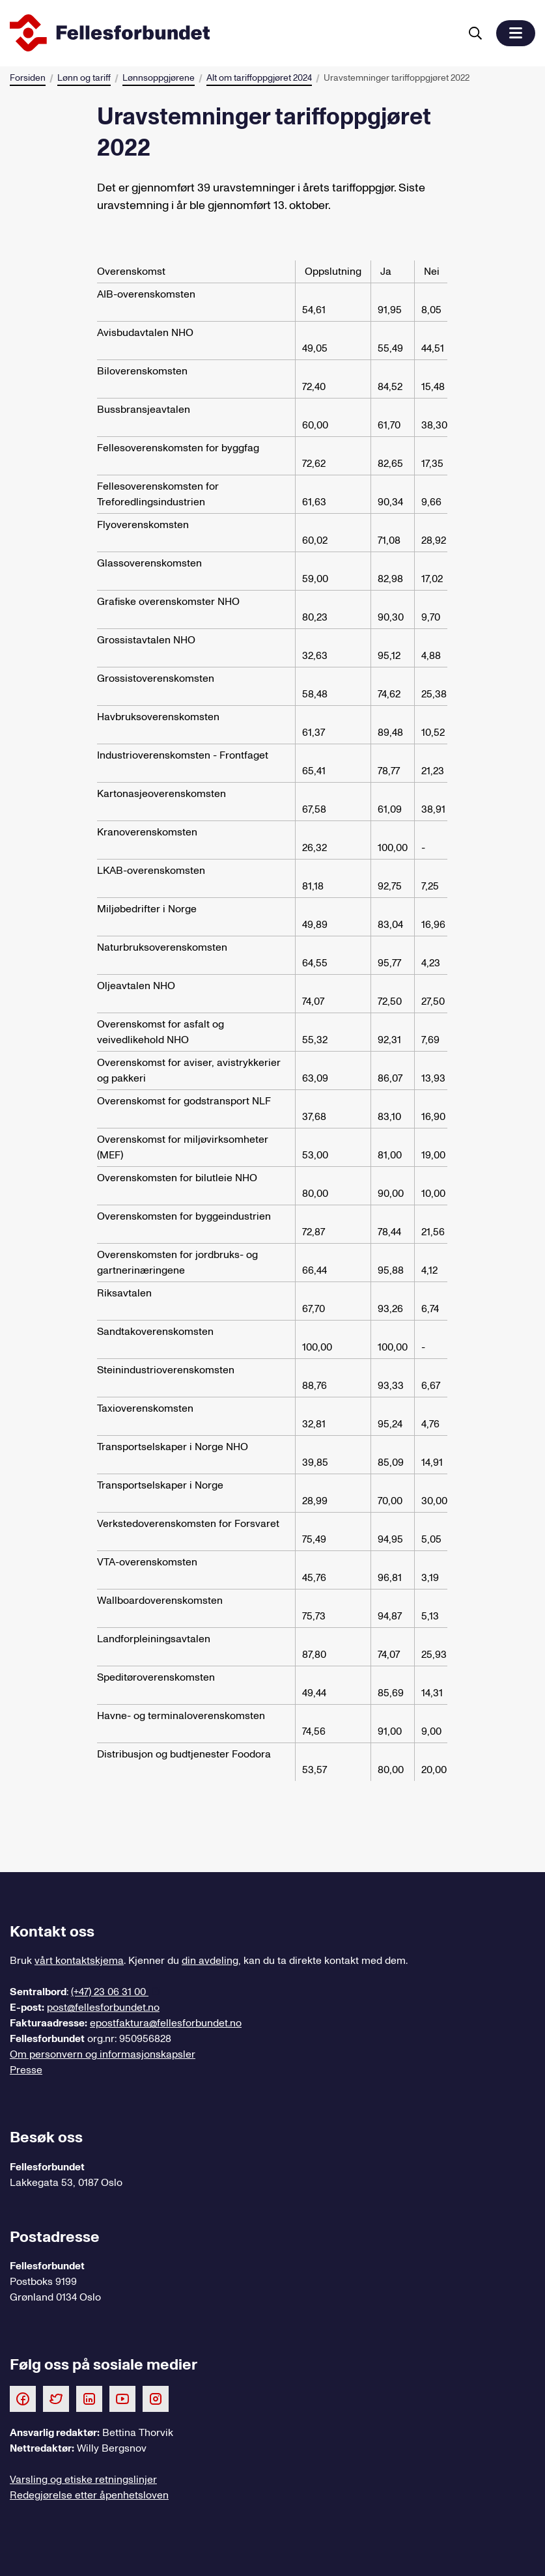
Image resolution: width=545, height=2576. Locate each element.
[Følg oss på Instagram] (156, 2398)
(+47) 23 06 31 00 (109, 1992)
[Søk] (475, 33)
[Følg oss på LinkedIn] (89, 2398)
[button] (515, 33)
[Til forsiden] (232, 33)
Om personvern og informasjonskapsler (102, 2054)
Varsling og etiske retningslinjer (83, 2479)
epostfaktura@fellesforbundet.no (166, 2023)
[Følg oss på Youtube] (122, 2398)
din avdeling (210, 1960)
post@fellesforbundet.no (103, 2007)
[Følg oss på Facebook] (23, 2398)
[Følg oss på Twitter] (56, 2398)
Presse (26, 2070)
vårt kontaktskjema (79, 1960)
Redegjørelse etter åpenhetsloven (89, 2495)
